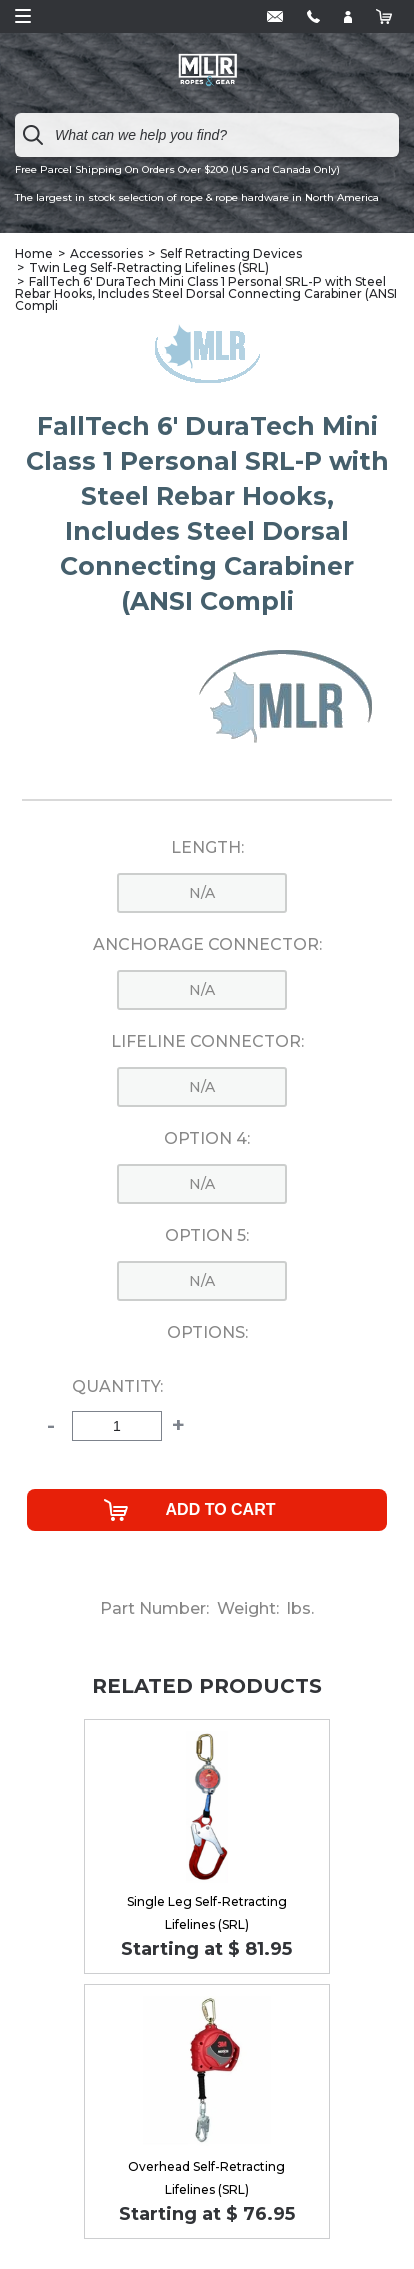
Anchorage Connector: (207, 945)
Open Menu (23, 16)
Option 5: (207, 1236)
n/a (202, 893)
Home (34, 253)
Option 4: (207, 1139)
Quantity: (117, 1387)
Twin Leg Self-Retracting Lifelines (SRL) (149, 267)
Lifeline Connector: (207, 1042)
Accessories (106, 253)
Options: (207, 1333)
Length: (207, 848)
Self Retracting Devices (231, 253)
